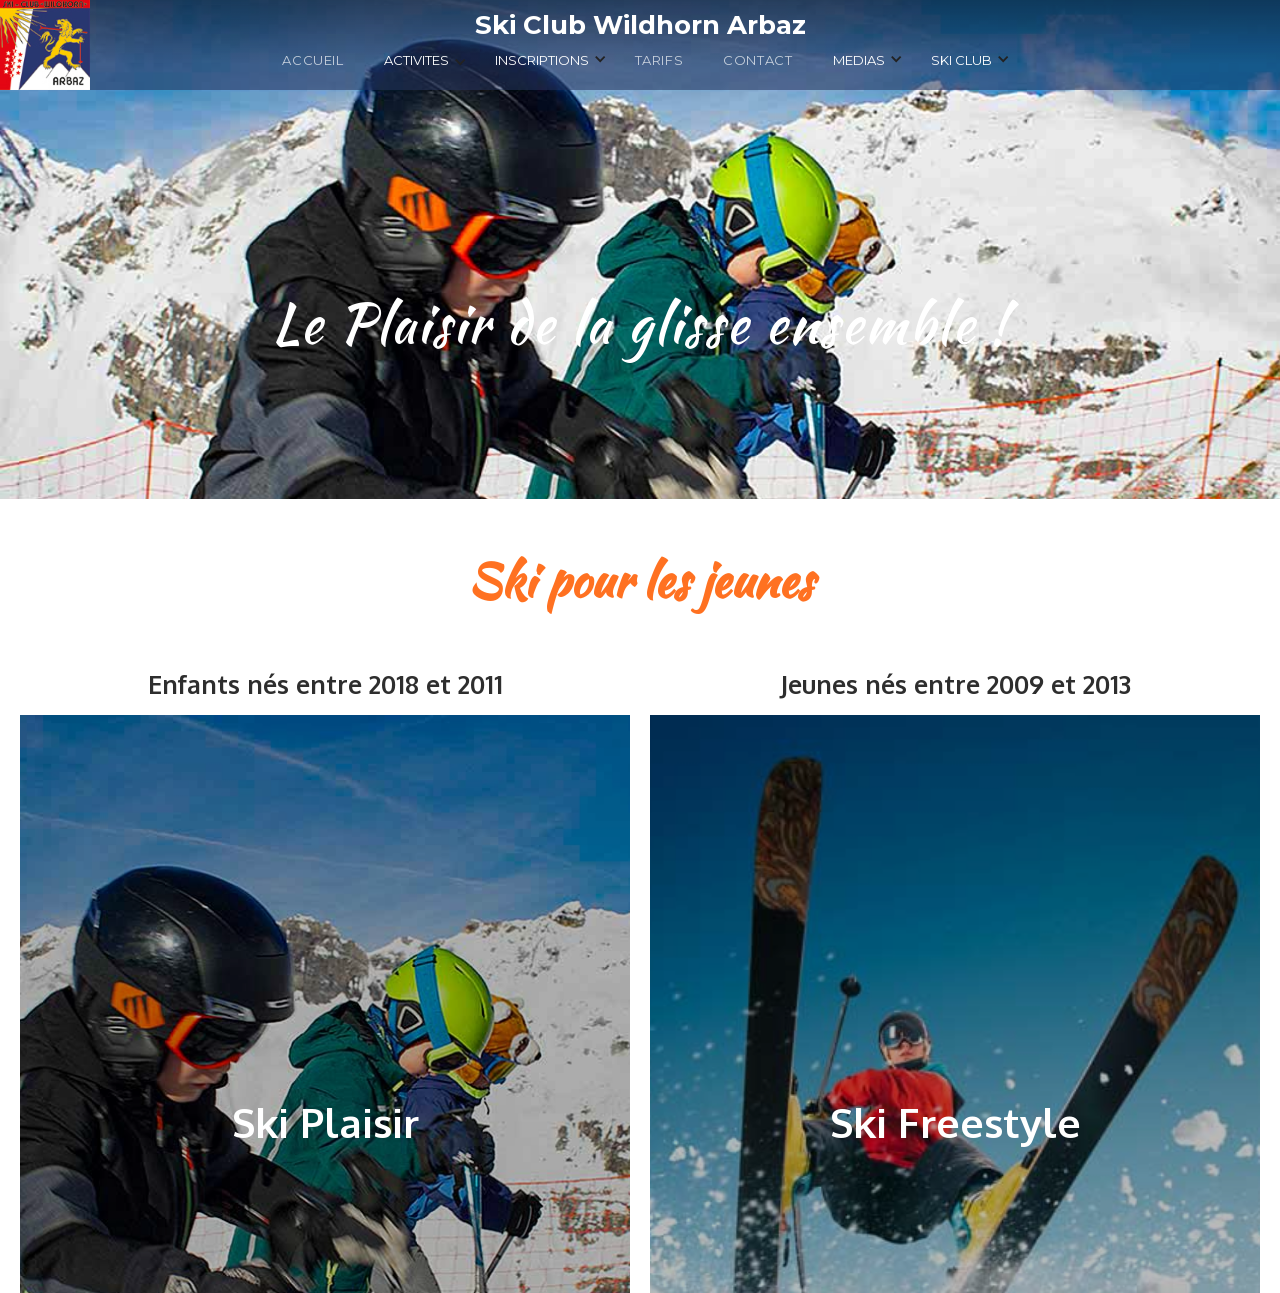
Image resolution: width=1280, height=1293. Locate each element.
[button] (425, 65)
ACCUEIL (312, 60)
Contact (757, 60)
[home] (640, 25)
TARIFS (659, 60)
